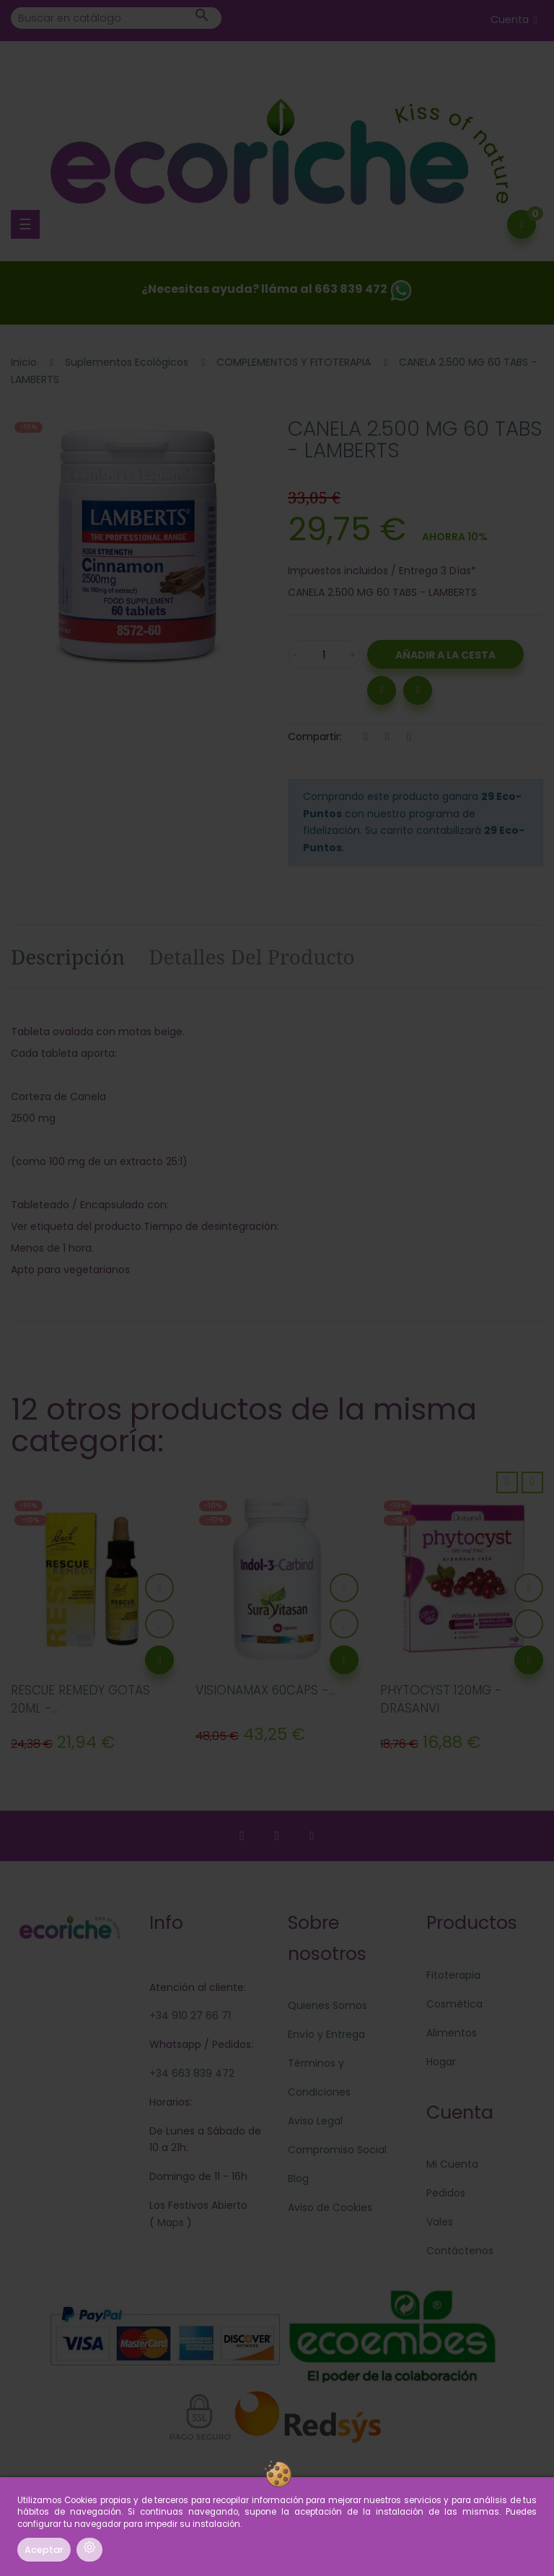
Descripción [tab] (68, 956)
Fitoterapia (453, 1975)
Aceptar (44, 2550)
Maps (169, 2222)
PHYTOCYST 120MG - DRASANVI (441, 1700)
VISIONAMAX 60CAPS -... (265, 1690)
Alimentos (451, 2033)
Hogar (441, 2061)
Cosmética (454, 2004)
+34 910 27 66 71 (190, 2015)
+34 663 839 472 (191, 2073)
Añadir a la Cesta (445, 655)
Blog (298, 2178)
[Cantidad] (324, 654)
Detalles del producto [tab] (252, 956)
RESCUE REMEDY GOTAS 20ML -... (80, 1700)
